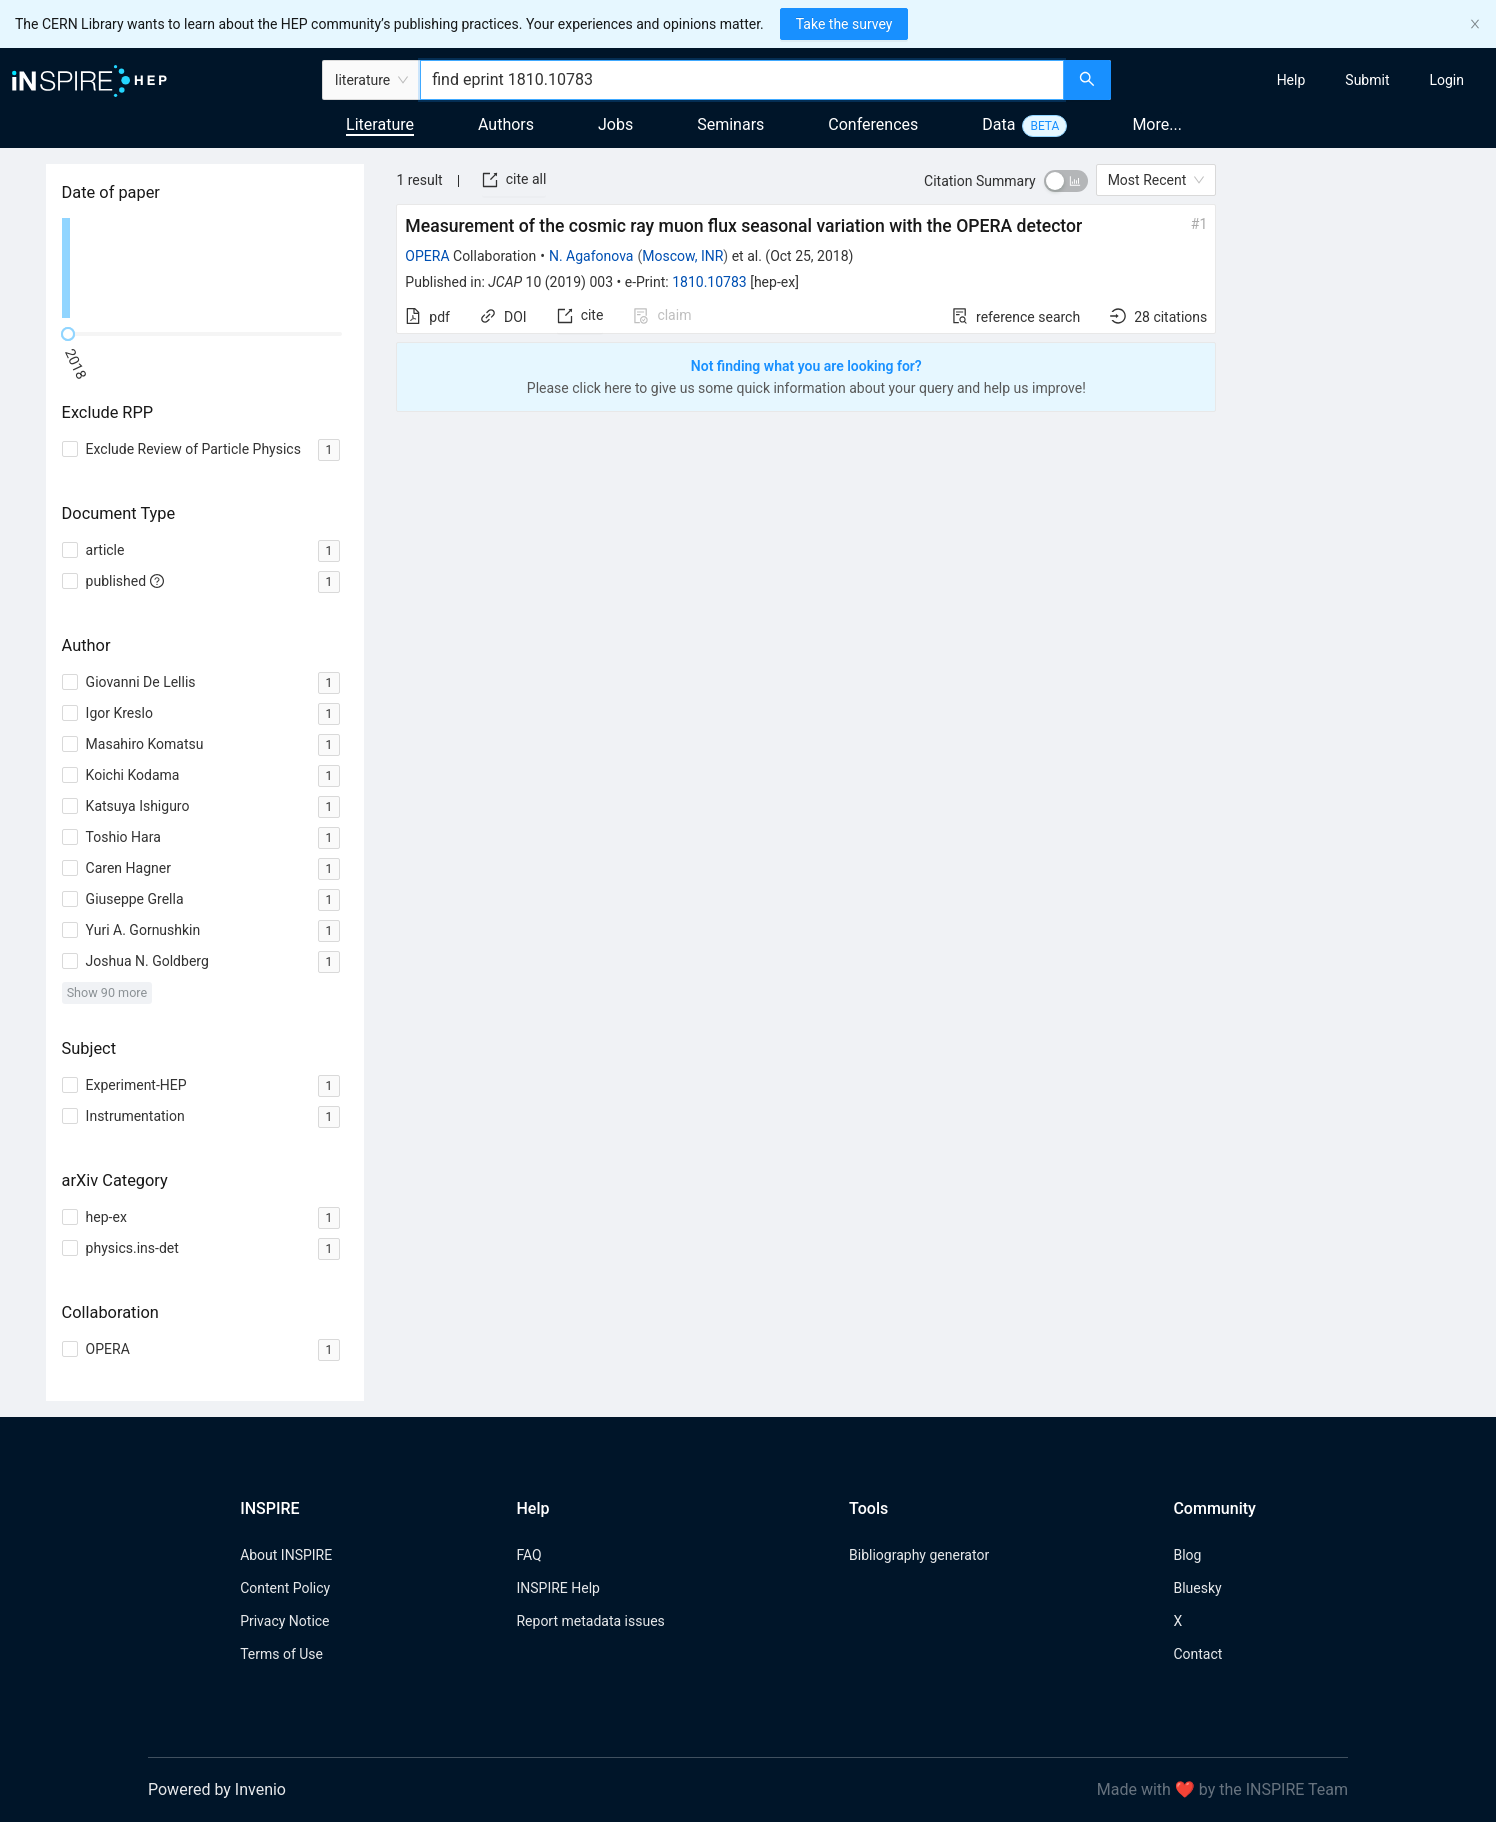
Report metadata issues (590, 1621)
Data (998, 124)
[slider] (68, 334)
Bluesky (1197, 1588)
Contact (1197, 1654)
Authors (506, 124)
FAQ (528, 1555)
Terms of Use (281, 1654)
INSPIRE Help (557, 1588)
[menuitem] (1291, 80)
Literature (380, 124)
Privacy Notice (284, 1621)
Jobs (615, 124)
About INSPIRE (286, 1555)
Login (1446, 80)
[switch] (1066, 181)
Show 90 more (107, 992)
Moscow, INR (682, 256)
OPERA (427, 256)
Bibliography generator (919, 1555)
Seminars (730, 124)
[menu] (1306, 80)
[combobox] (742, 80)
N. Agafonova (591, 256)
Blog (1187, 1555)
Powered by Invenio (217, 1789)
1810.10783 (709, 282)
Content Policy (285, 1588)
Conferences (873, 124)
